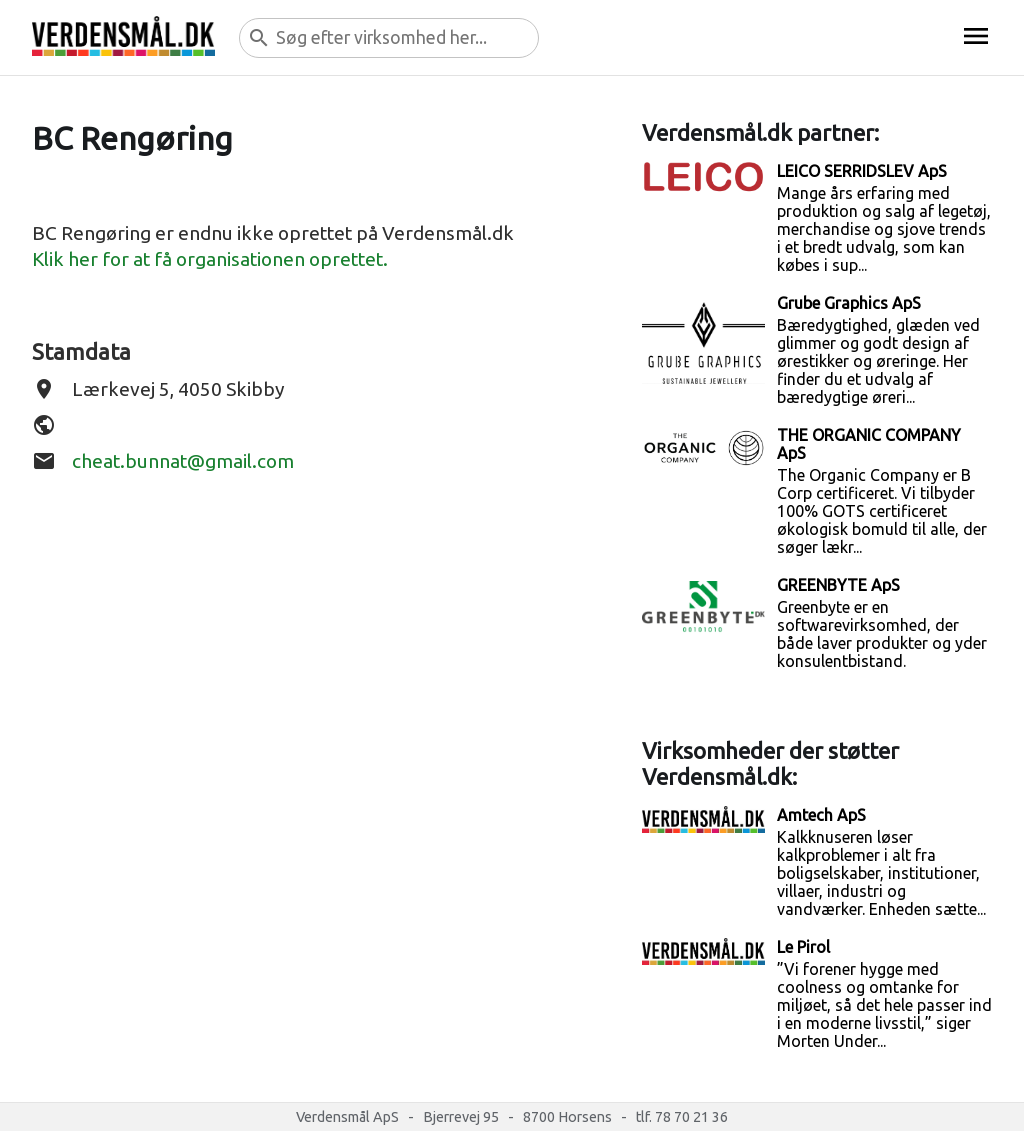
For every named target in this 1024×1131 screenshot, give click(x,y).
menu (976, 36)
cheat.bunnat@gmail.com (183, 461)
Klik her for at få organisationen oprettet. (210, 259)
